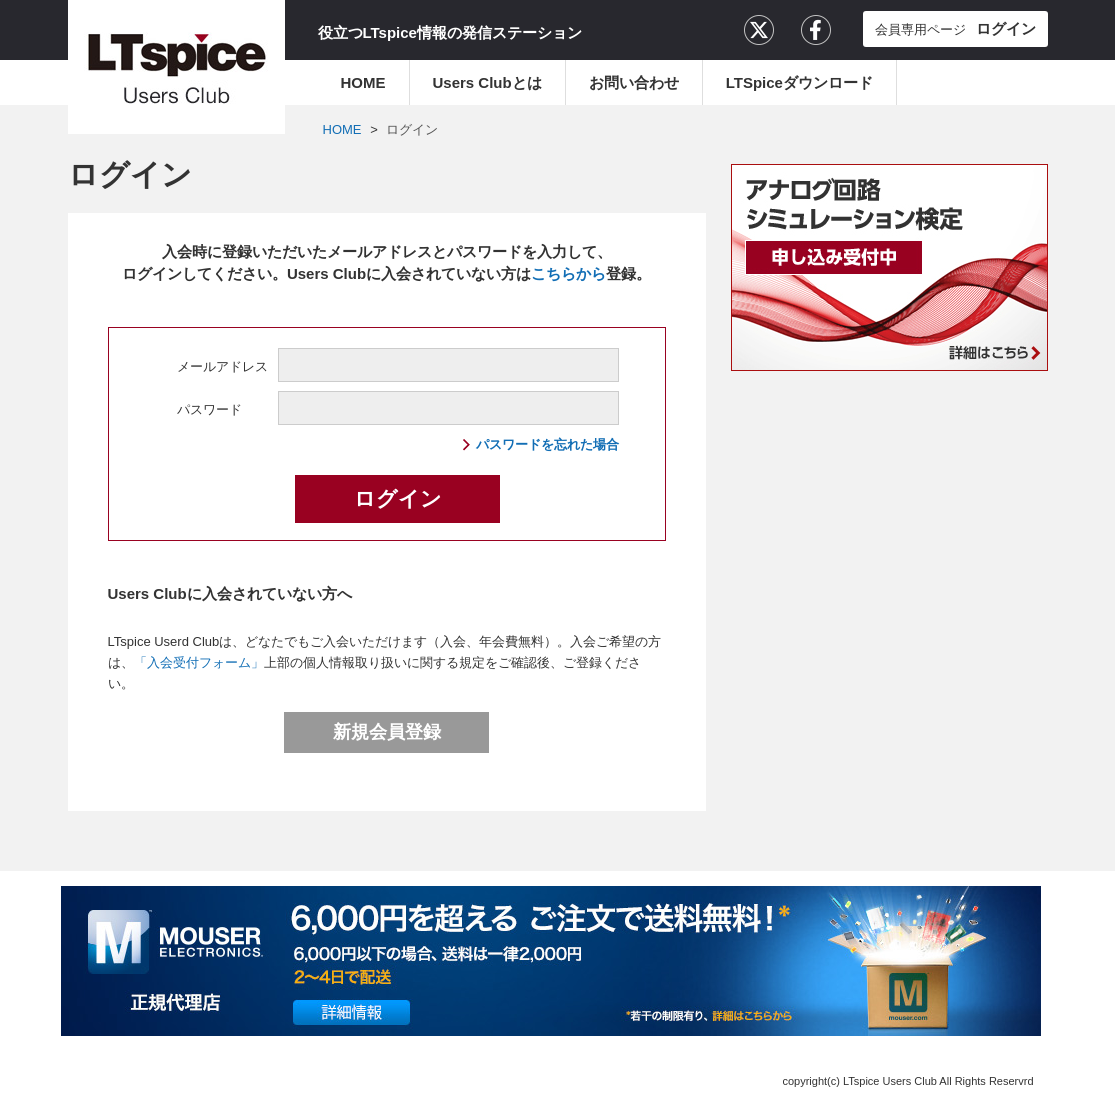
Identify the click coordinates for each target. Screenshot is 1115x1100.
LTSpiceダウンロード (799, 82)
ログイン (412, 129)
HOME (363, 82)
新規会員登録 (387, 732)
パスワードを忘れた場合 (547, 444)
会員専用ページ (955, 28)
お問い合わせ (634, 82)
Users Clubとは (487, 82)
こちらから (568, 273)
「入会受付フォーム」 (199, 662)
